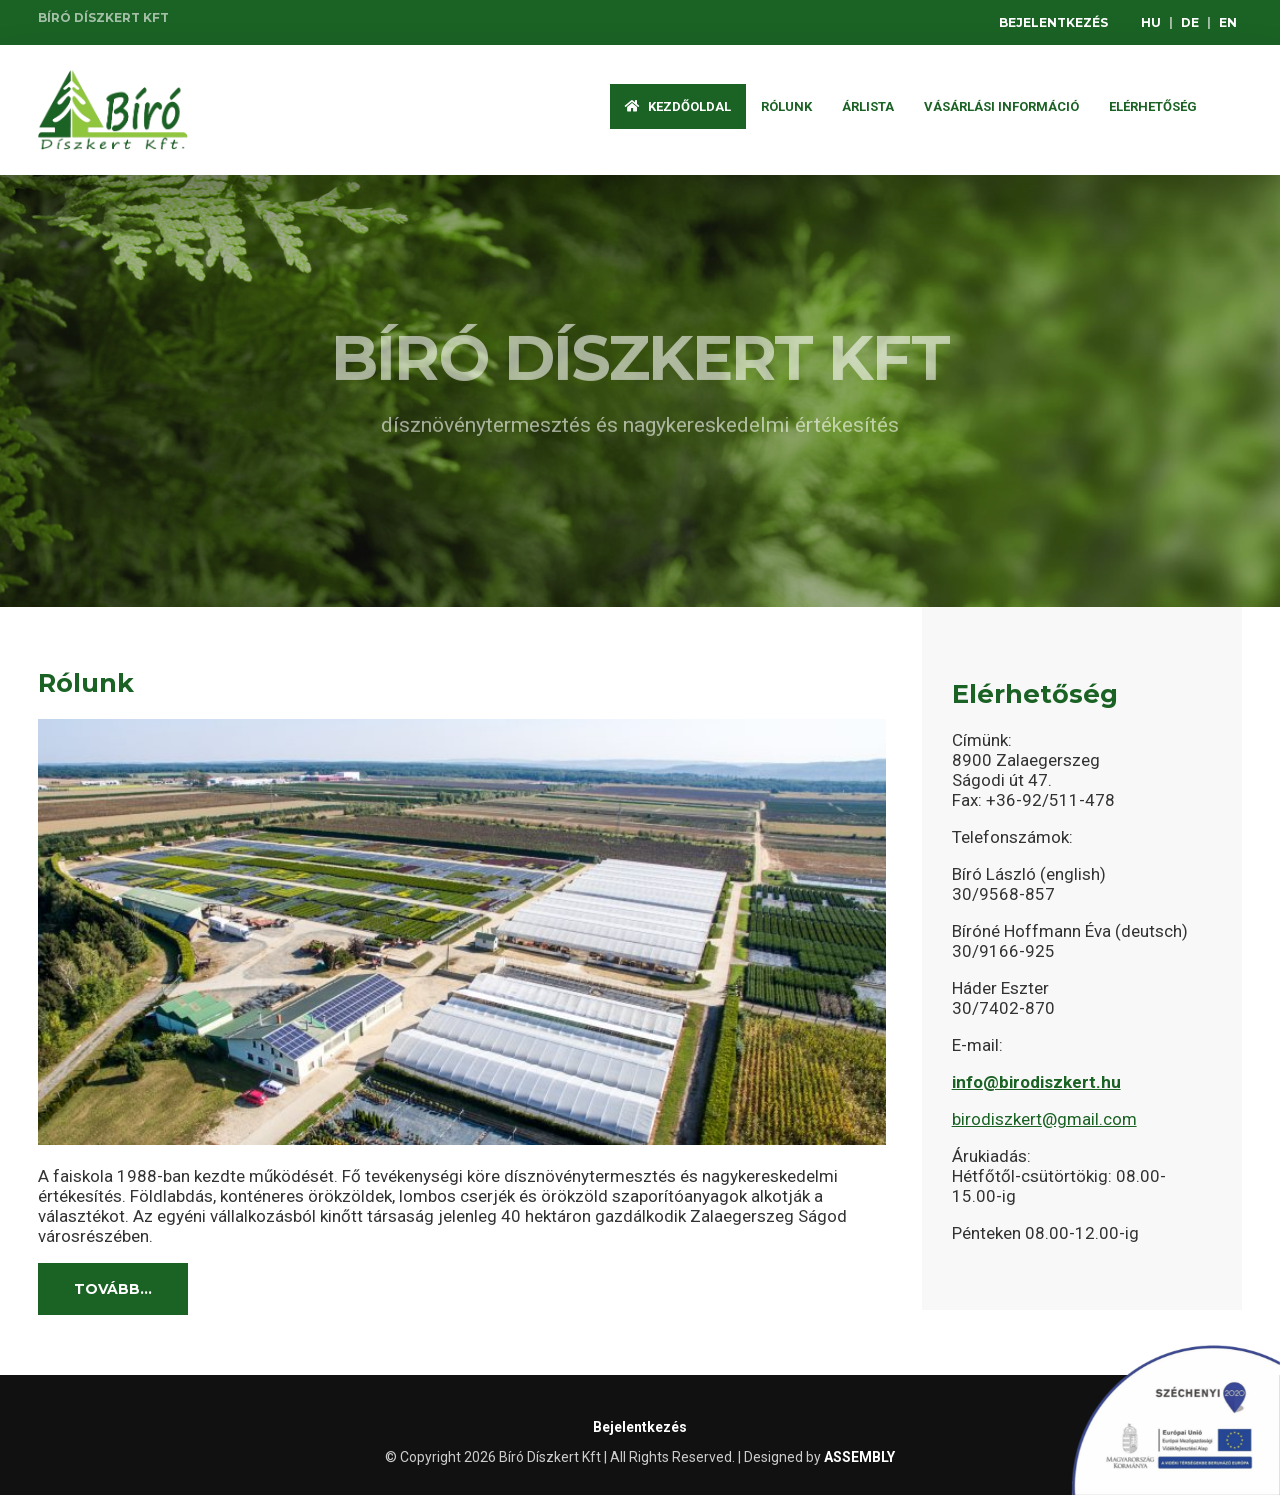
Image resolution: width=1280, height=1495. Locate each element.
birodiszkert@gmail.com (1044, 1119)
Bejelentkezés (1053, 22)
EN (1228, 22)
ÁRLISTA (868, 106)
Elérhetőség (1153, 106)
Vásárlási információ (1001, 106)
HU (1151, 22)
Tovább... (113, 1289)
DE (1190, 22)
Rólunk (786, 106)
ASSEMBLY (859, 1457)
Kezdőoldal (678, 106)
